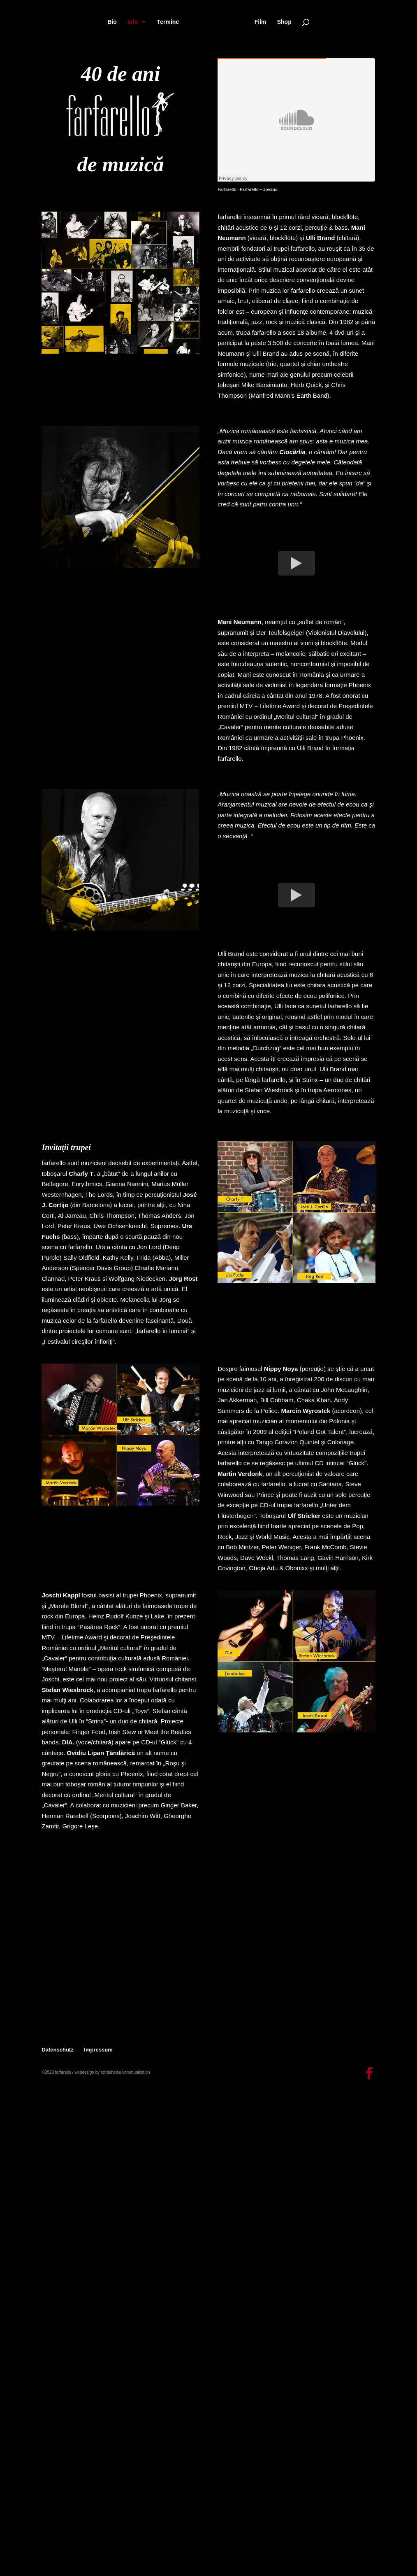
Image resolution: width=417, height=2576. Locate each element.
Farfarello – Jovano (259, 189)
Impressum (98, 2050)
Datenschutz (57, 2050)
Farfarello (227, 189)
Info (132, 22)
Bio (112, 22)
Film (260, 22)
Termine (168, 22)
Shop (284, 22)
